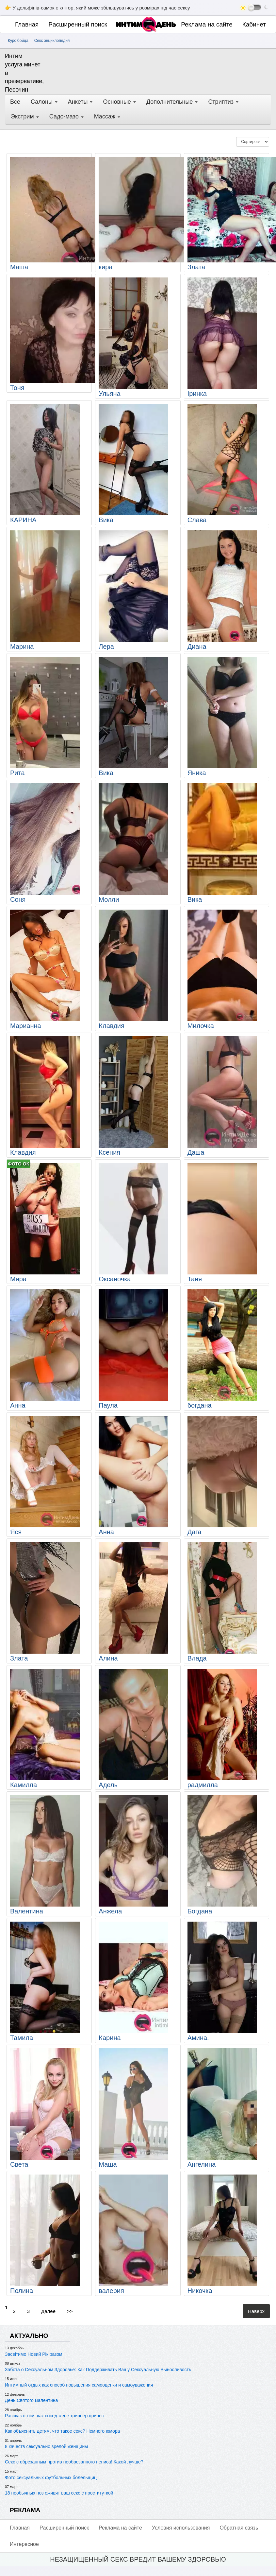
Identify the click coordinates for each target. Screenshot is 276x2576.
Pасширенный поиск (77, 24)
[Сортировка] (252, 142)
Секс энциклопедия (52, 40)
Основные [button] (119, 101)
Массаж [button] (107, 116)
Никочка (199, 2290)
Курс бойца (18, 40)
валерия (111, 2290)
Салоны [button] (44, 101)
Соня (17, 899)
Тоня (17, 387)
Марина (22, 646)
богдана (199, 1405)
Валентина (26, 1911)
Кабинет (254, 24)
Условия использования (181, 2528)
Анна (17, 1405)
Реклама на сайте (207, 24)
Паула (108, 1405)
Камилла (23, 1784)
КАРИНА (23, 520)
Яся (16, 1532)
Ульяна (109, 393)
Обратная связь (238, 2528)
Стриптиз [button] (223, 101)
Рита (17, 772)
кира (105, 267)
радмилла (202, 1784)
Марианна (25, 1025)
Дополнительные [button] (172, 101)
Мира (18, 1279)
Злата (196, 267)
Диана (196, 646)
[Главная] (131, 24)
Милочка (200, 1025)
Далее (48, 2311)
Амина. (198, 2037)
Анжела (110, 1911)
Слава (197, 520)
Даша (195, 1152)
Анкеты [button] (80, 101)
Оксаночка (115, 1279)
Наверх (256, 2311)
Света (19, 2164)
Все (15, 101)
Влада (197, 1658)
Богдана (199, 1911)
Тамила (21, 2037)
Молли (109, 899)
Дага (194, 1532)
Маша (19, 267)
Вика (106, 520)
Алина (108, 1658)
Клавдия (111, 1025)
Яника (196, 772)
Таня (194, 1279)
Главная (27, 24)
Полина (21, 2290)
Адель (108, 1784)
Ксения (109, 1152)
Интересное (24, 2544)
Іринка (197, 393)
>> (70, 2311)
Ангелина (201, 2164)
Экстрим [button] (25, 116)
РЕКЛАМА (25, 2510)
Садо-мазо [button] (66, 116)
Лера (106, 646)
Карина (110, 2037)
